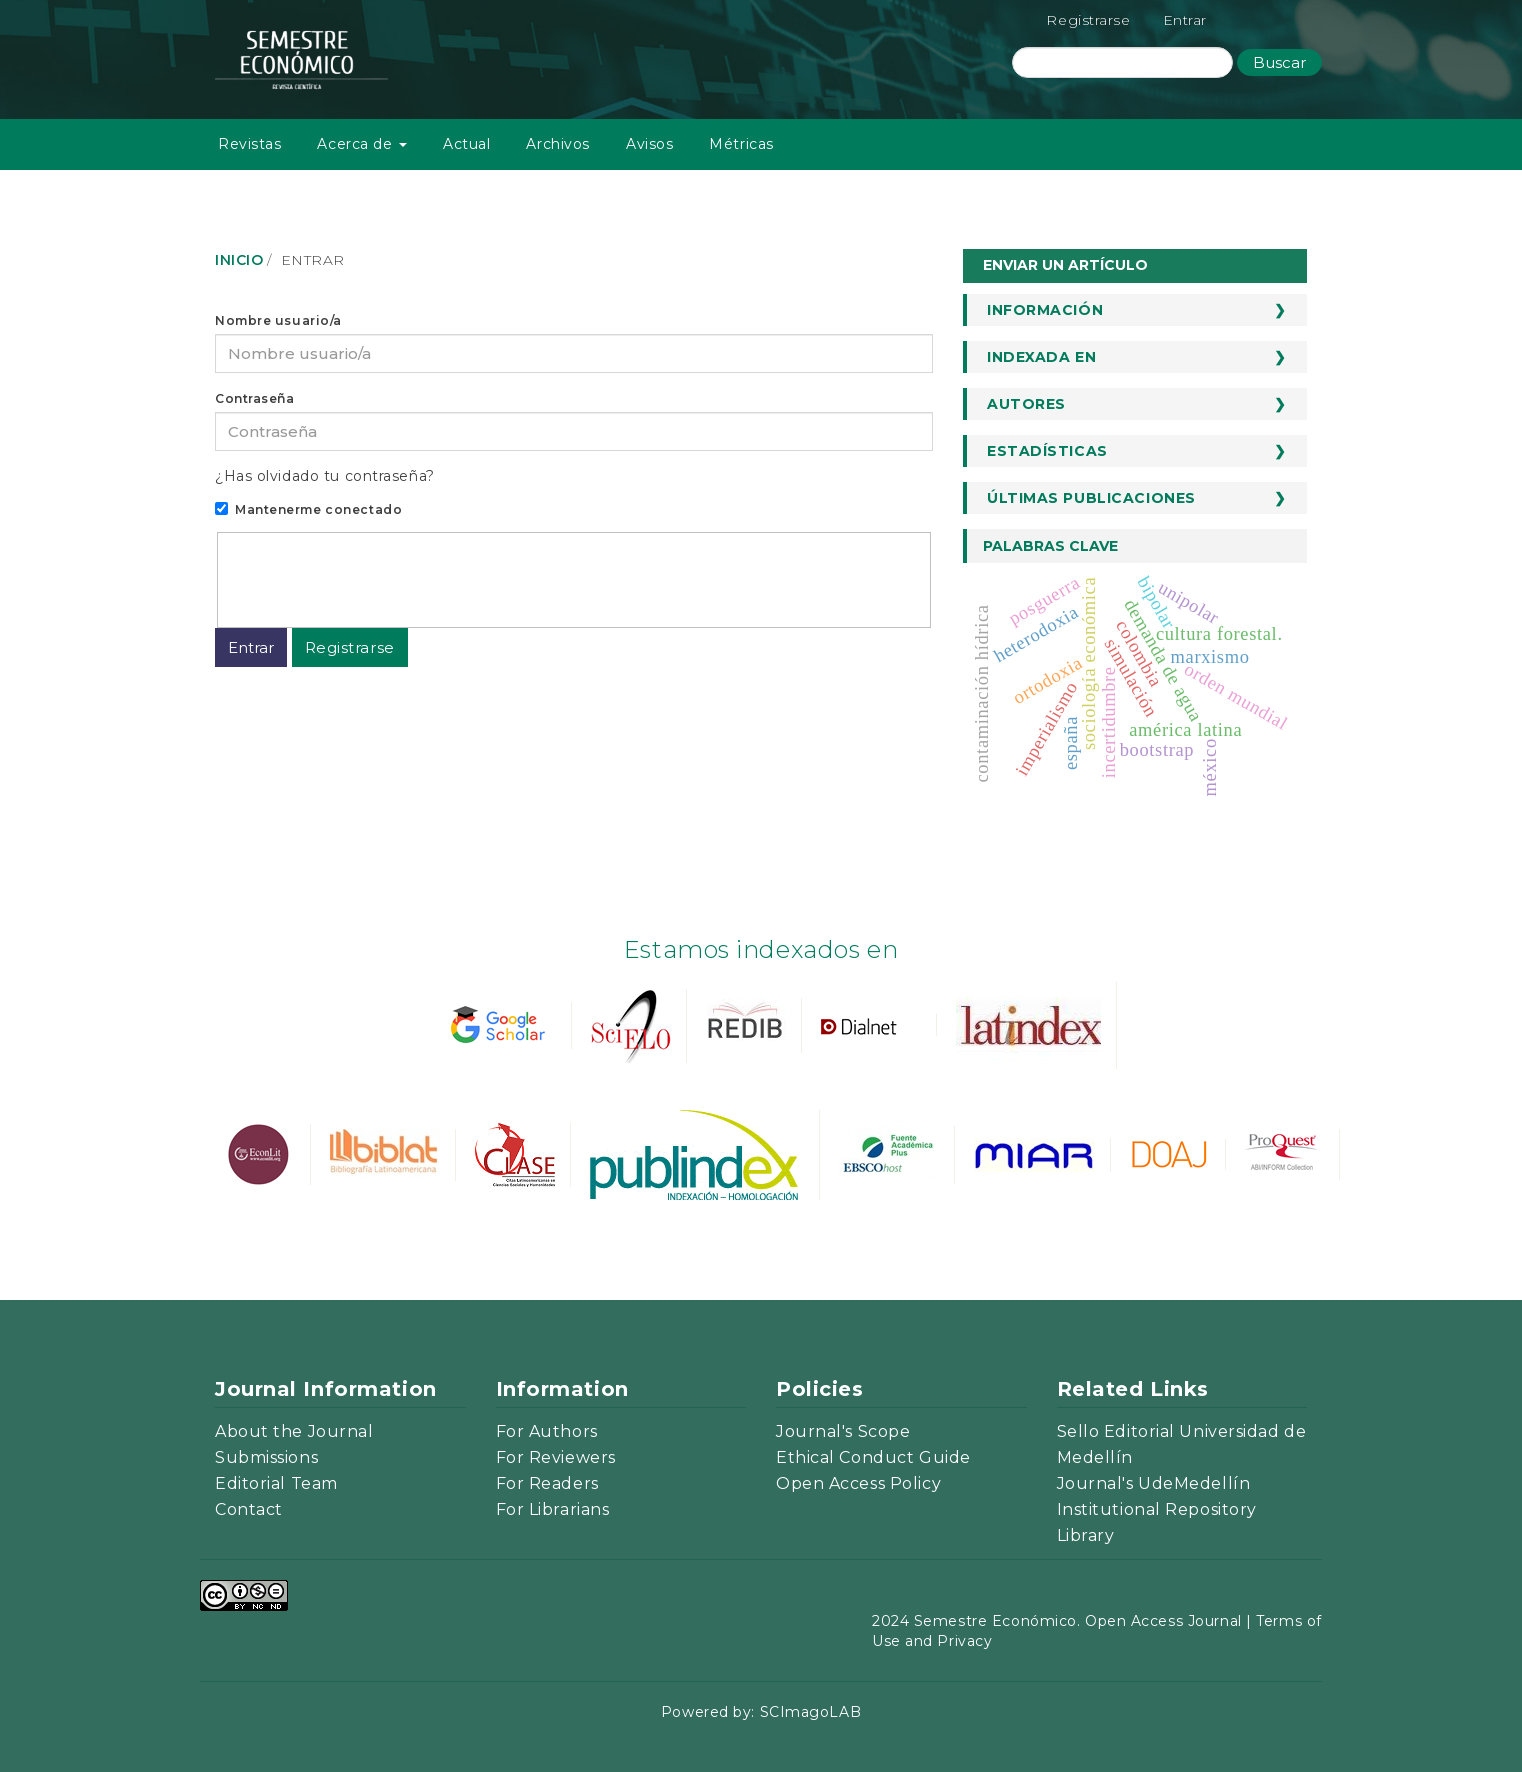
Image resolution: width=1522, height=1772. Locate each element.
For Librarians (553, 1509)
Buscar (1279, 62)
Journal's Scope (843, 1431)
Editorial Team (276, 1483)
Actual (466, 144)
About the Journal (294, 1431)
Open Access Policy (858, 1483)
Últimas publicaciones (1091, 498)
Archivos (557, 144)
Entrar (1185, 20)
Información (1045, 310)
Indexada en (1041, 357)
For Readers (547, 1483)
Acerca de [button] (362, 144)
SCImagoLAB (811, 1712)
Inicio (239, 260)
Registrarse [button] (350, 647)
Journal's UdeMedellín (1154, 1483)
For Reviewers (556, 1457)
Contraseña (255, 398)
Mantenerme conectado (308, 509)
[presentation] (379, 577)
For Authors (547, 1431)
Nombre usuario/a (278, 320)
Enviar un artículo (1065, 265)
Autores (1026, 404)
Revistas (249, 144)
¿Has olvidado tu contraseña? (325, 476)
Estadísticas (1047, 451)
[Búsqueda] (1122, 62)
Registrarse (1088, 20)
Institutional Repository (1157, 1509)
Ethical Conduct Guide (873, 1457)
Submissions (266, 1457)
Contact (249, 1509)
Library (1086, 1535)
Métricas (741, 144)
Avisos (649, 144)
